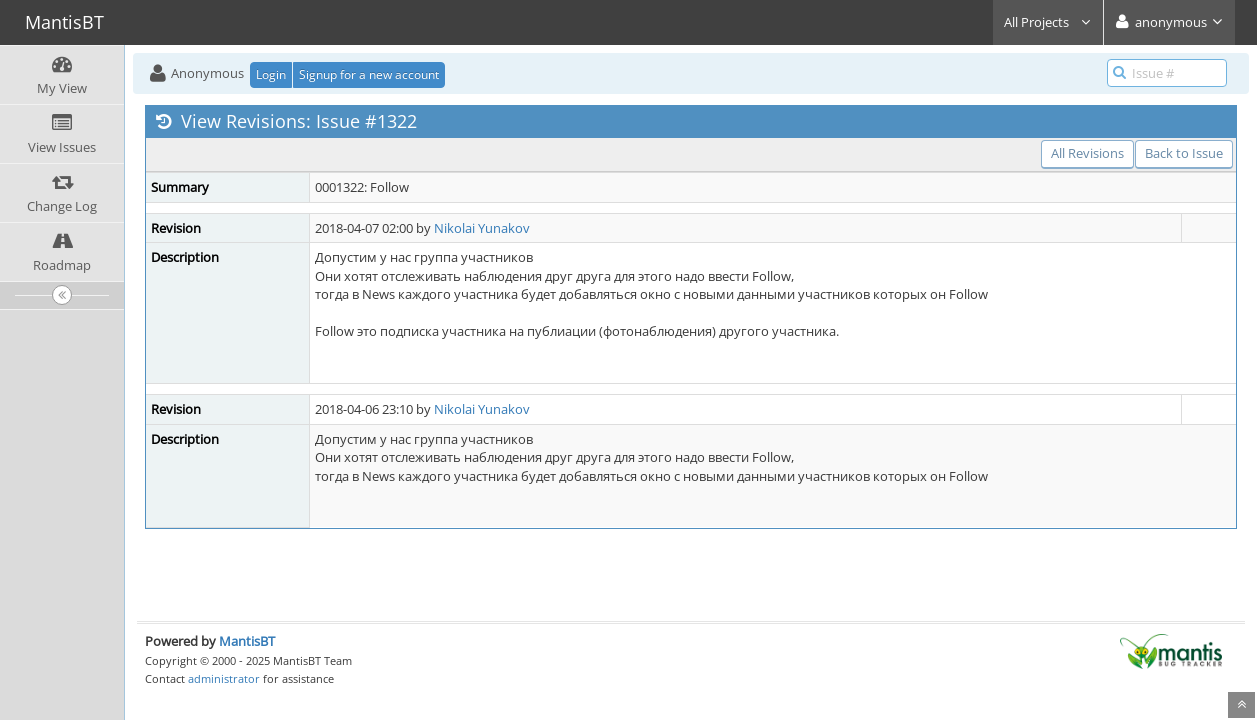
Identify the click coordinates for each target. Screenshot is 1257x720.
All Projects (1048, 22)
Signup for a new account (369, 74)
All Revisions (1087, 153)
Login (271, 74)
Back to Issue (1184, 153)
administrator (224, 678)
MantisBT (247, 641)
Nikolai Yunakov (482, 228)
